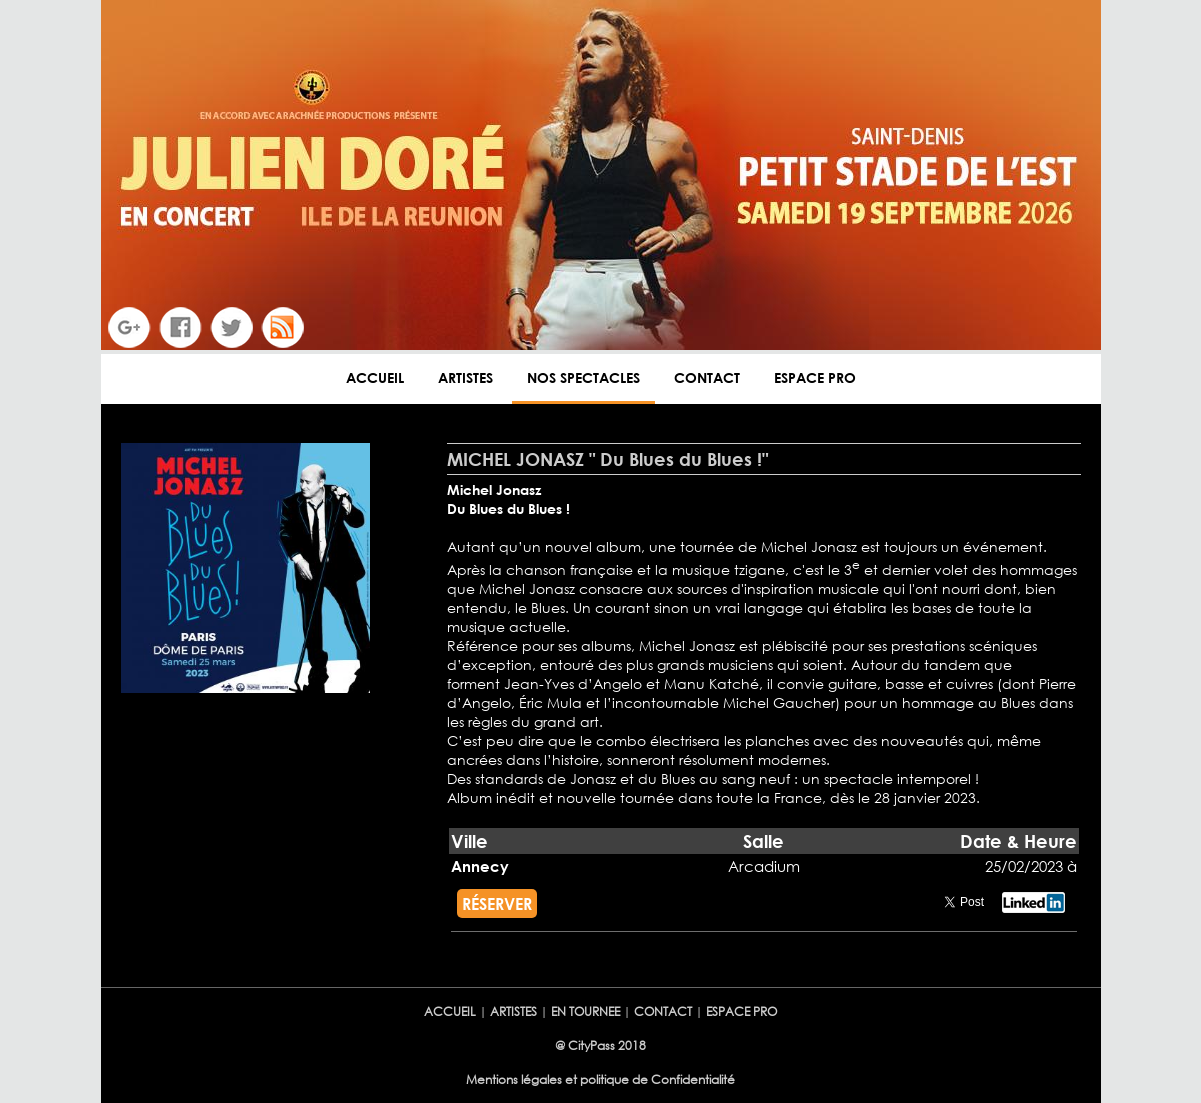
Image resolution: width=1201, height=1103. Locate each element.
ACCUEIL (375, 377)
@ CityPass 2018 (600, 1045)
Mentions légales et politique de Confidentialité (600, 1079)
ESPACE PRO (815, 377)
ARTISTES (465, 377)
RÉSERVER (497, 903)
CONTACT (707, 377)
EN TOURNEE (585, 1011)
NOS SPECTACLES (583, 377)
